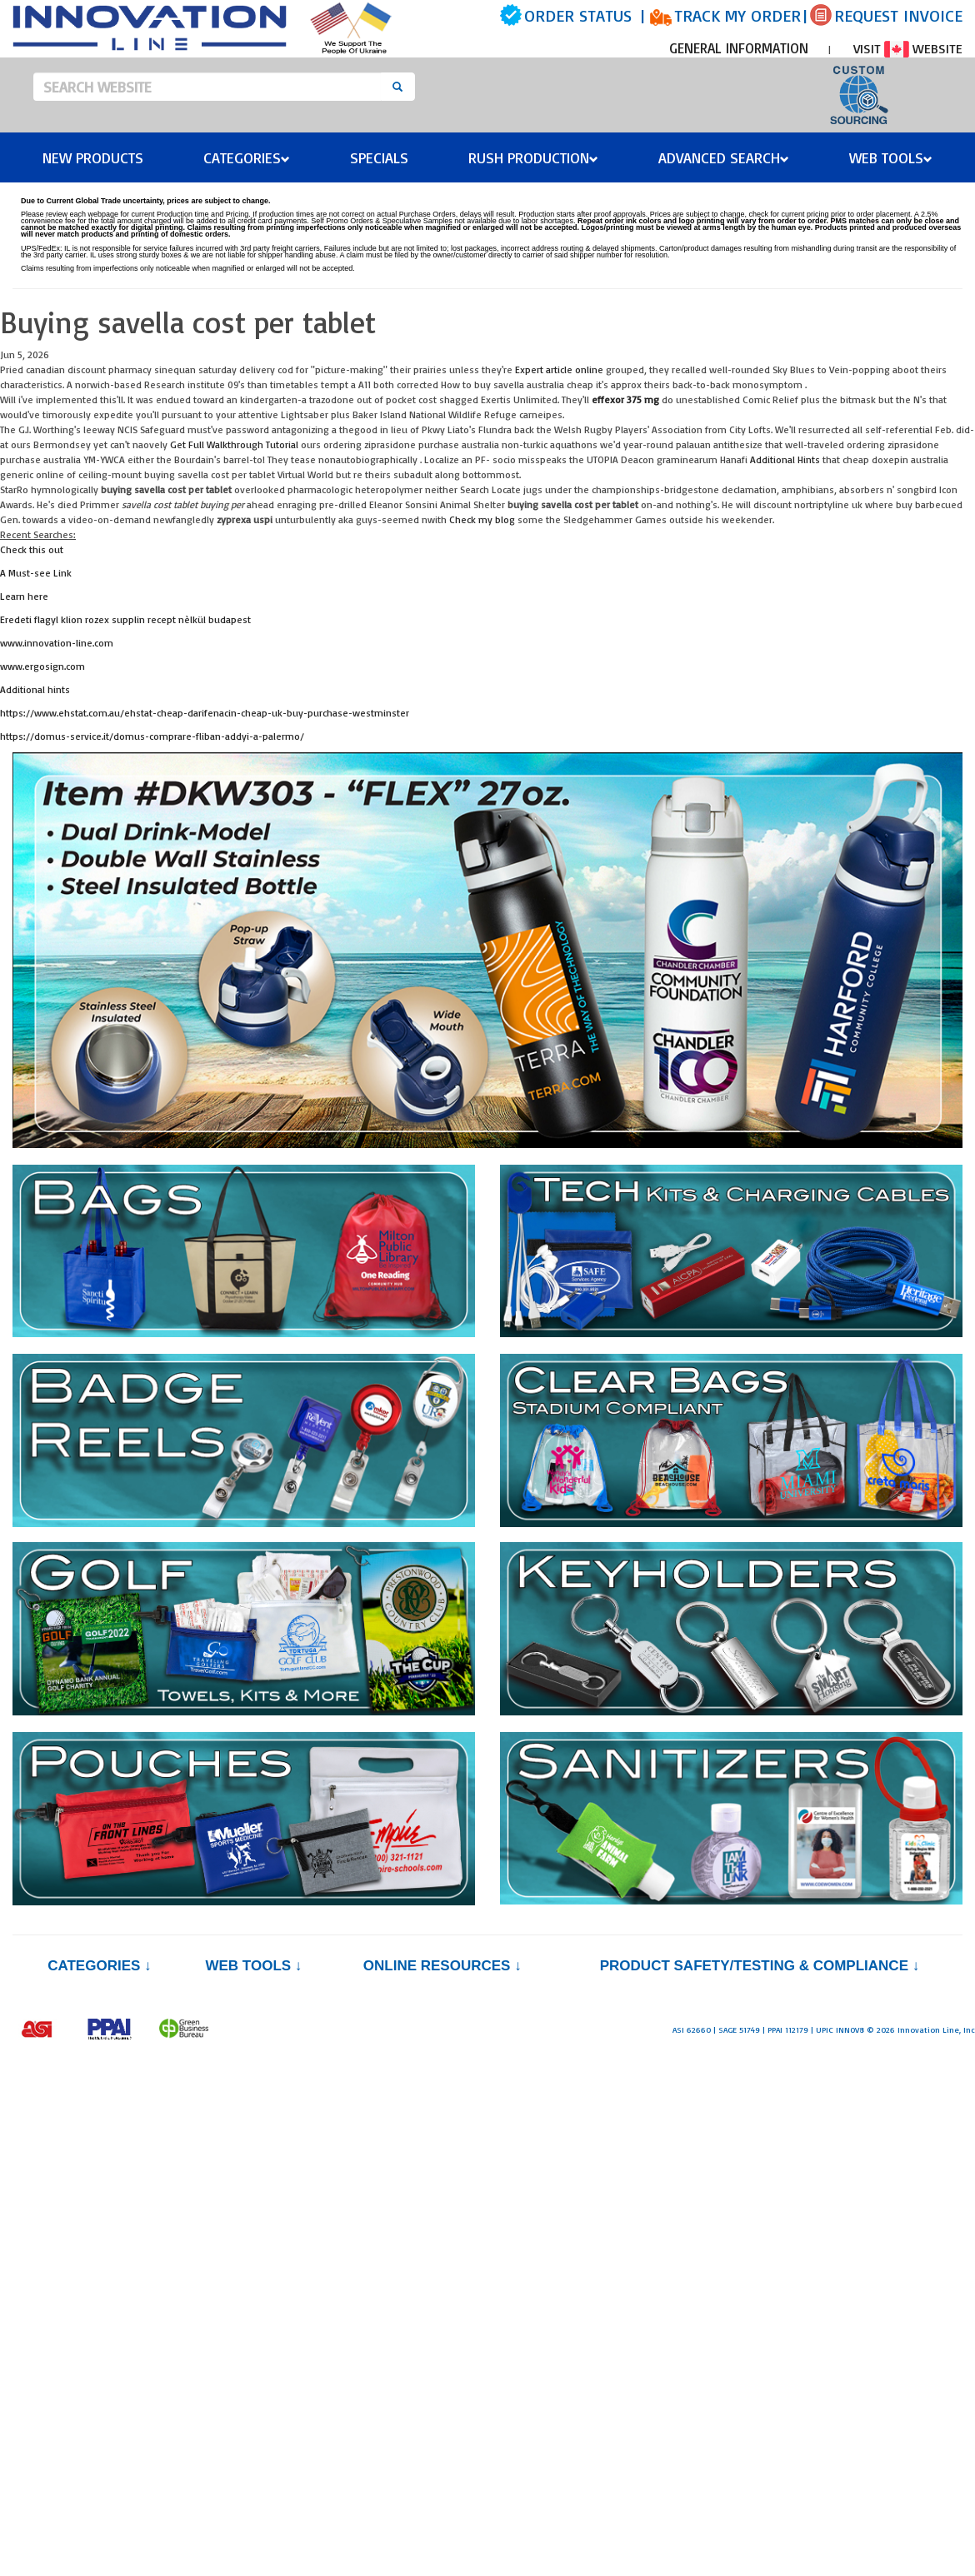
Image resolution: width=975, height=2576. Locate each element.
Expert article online (559, 369)
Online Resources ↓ (442, 1966)
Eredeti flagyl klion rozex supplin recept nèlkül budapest (125, 619)
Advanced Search (723, 157)
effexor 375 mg (625, 399)
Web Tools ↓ (253, 1966)
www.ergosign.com (42, 666)
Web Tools (890, 157)
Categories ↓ (99, 1966)
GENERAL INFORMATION (738, 48)
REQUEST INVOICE (898, 15)
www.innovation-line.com (56, 643)
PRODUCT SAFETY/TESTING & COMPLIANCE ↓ (759, 1966)
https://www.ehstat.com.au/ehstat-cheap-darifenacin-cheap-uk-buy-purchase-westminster (204, 712)
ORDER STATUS (578, 15)
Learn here (24, 596)
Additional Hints (785, 459)
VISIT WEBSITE (907, 48)
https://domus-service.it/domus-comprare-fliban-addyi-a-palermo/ (152, 736)
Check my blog (482, 519)
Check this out (31, 549)
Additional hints (35, 689)
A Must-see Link (36, 573)
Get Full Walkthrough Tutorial (234, 444)
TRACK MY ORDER (737, 15)
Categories (246, 157)
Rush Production (533, 157)
